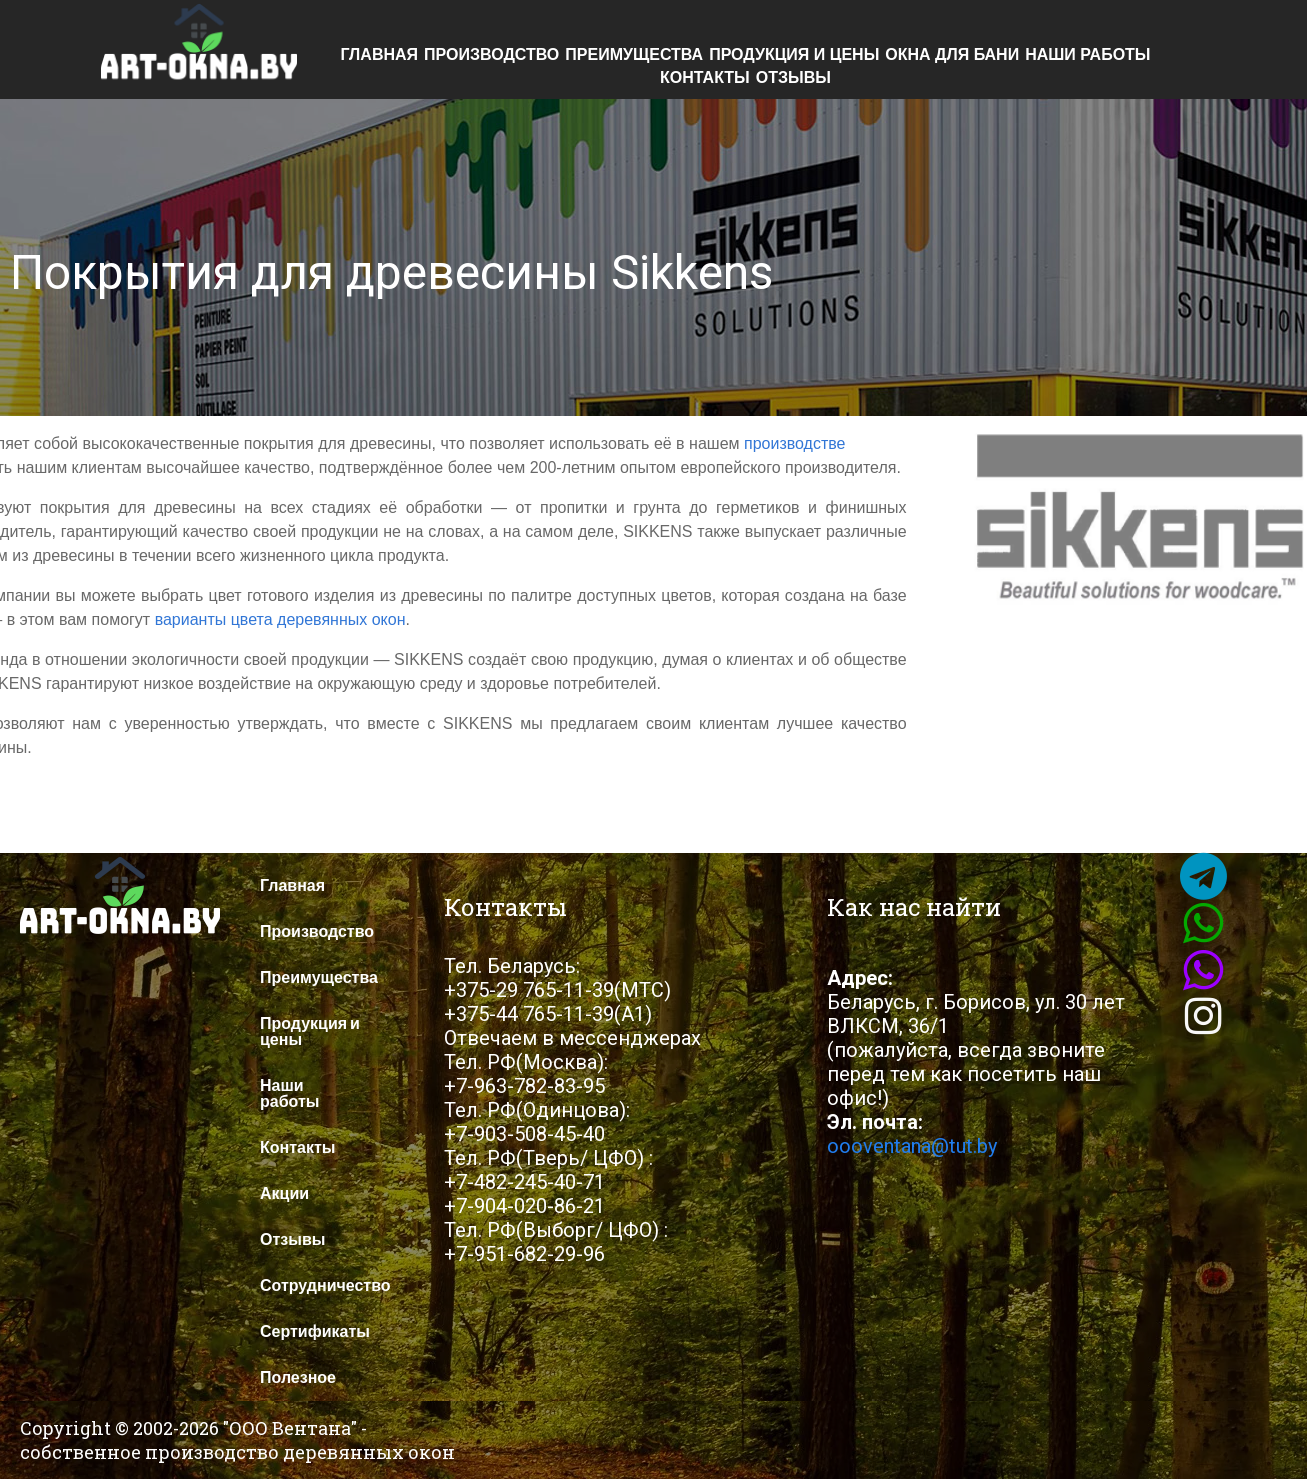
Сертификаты (315, 1331)
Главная (379, 55)
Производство (491, 55)
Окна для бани (952, 55)
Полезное (298, 1377)
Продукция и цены (794, 55)
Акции (284, 1193)
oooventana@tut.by (912, 1146)
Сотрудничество (325, 1285)
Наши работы (1087, 55)
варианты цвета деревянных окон (280, 619)
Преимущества (634, 55)
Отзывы (793, 78)
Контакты (705, 78)
